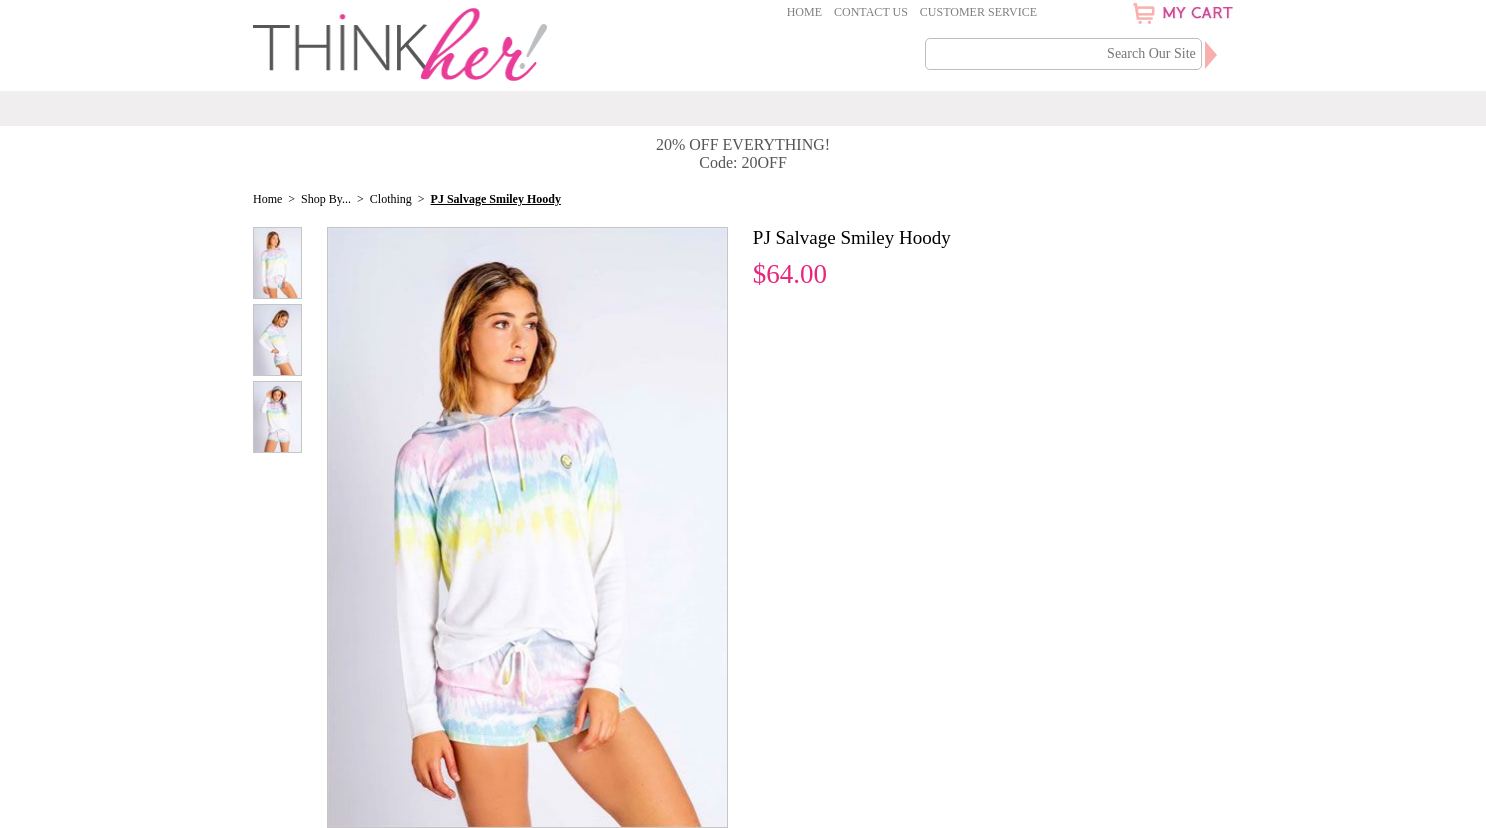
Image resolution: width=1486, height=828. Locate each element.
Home (804, 12)
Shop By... (326, 199)
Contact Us (871, 12)
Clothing (391, 199)
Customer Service (978, 12)
